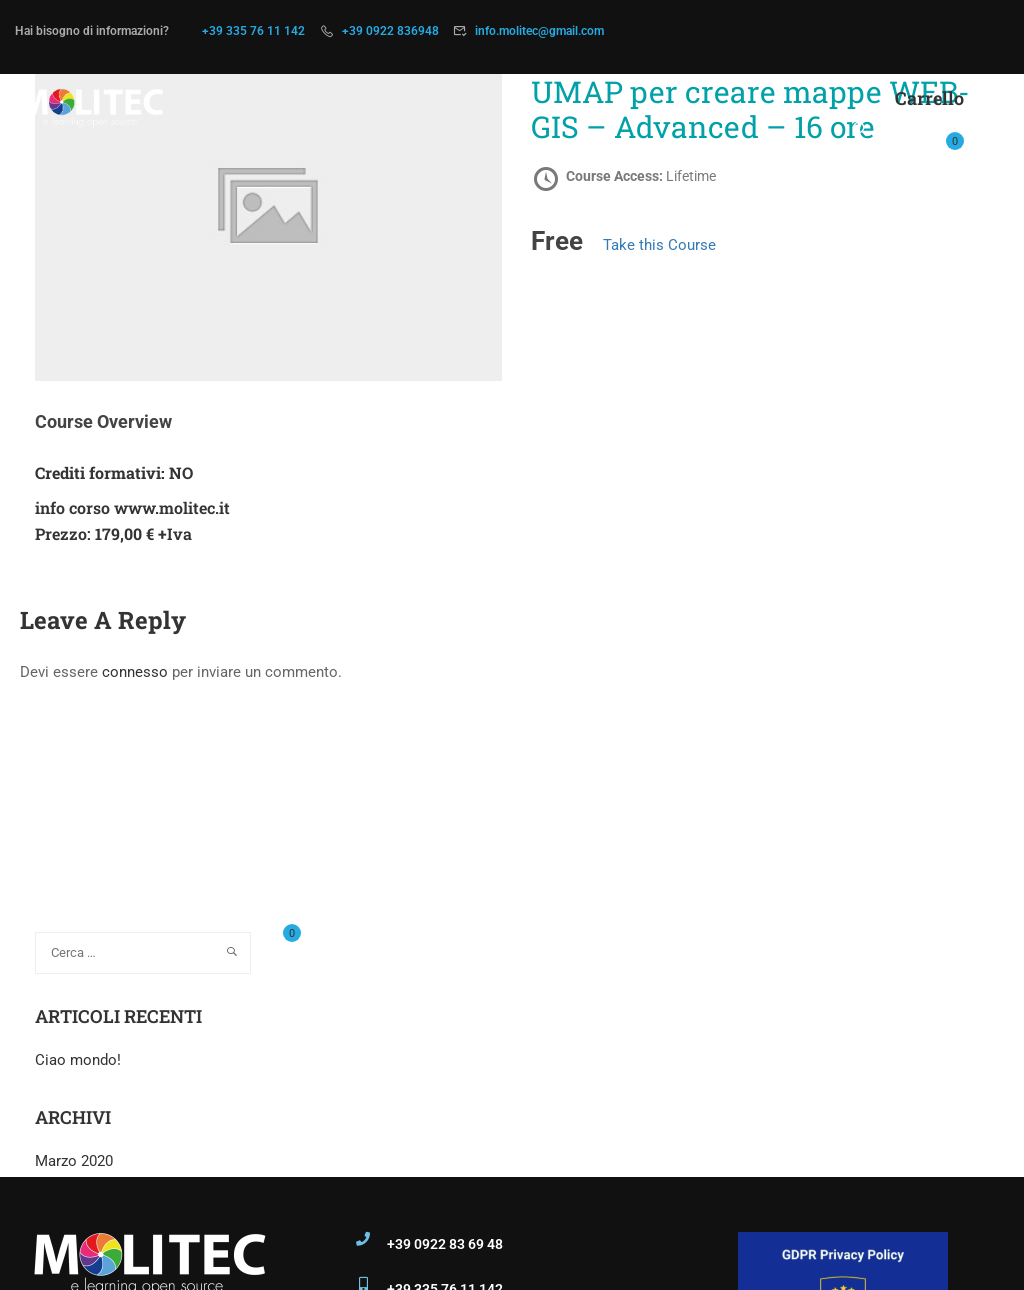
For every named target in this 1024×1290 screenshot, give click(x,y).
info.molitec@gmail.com (539, 31)
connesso (135, 672)
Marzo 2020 (74, 1161)
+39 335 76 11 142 (253, 31)
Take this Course (659, 245)
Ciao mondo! (78, 1060)
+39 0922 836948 (390, 31)
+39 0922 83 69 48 (445, 1244)
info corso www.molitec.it (132, 507)
